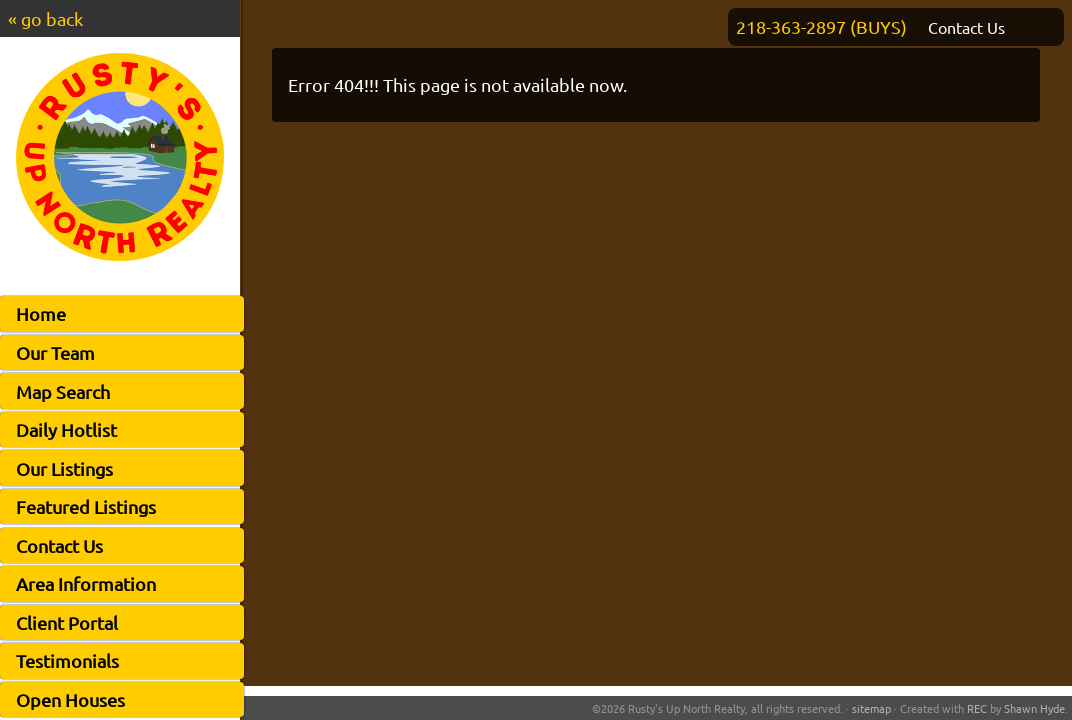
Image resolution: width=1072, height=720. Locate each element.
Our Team (55, 352)
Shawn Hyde (1034, 708)
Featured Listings (86, 506)
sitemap (871, 708)
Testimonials (67, 660)
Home (41, 313)
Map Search (63, 391)
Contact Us (59, 545)
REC (977, 708)
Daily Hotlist (66, 429)
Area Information (86, 583)
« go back (45, 18)
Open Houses (70, 699)
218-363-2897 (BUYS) (821, 26)
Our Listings (64, 468)
